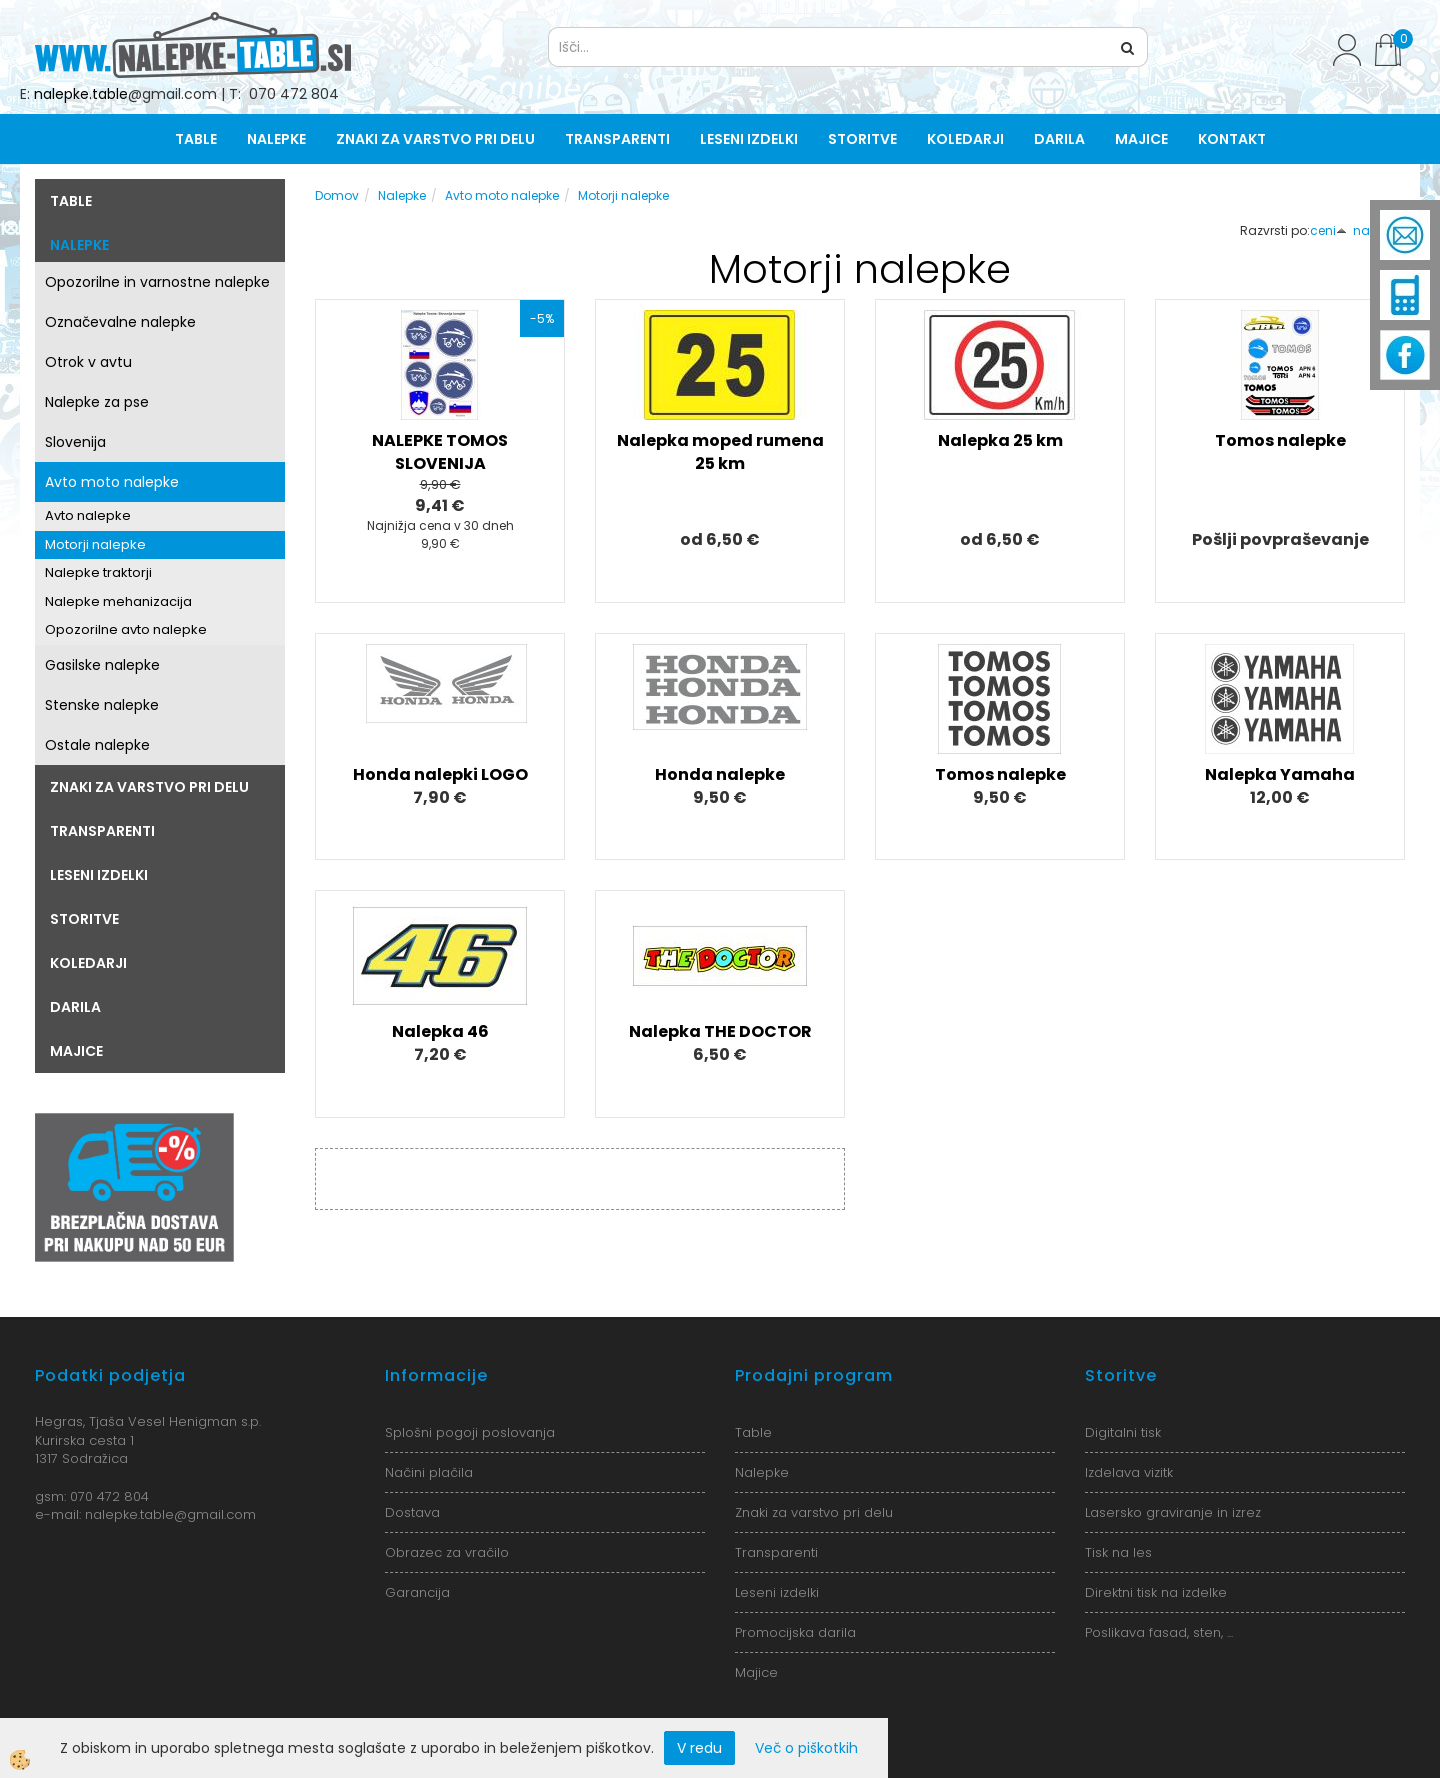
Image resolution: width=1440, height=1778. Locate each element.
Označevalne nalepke (120, 322)
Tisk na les (1118, 1552)
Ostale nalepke (97, 745)
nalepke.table (81, 94)
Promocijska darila (795, 1632)
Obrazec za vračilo (447, 1552)
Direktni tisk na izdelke (1156, 1592)
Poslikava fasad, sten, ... (1159, 1632)
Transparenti (617, 139)
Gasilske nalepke (102, 665)
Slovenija (75, 442)
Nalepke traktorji (98, 572)
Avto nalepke (88, 515)
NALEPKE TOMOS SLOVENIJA (440, 452)
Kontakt (1232, 139)
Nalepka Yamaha (1280, 774)
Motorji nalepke (95, 544)
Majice (1141, 139)
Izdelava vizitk (1129, 1472)
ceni (1328, 230)
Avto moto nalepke (112, 482)
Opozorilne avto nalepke (126, 629)
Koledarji (965, 139)
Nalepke (276, 139)
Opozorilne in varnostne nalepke (157, 282)
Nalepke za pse (97, 402)
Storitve (862, 139)
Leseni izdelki (749, 139)
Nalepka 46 (440, 1031)
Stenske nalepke (102, 705)
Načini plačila (429, 1472)
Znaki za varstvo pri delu (435, 139)
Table (196, 139)
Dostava (412, 1512)
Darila (1059, 139)
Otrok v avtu (88, 362)
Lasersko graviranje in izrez (1173, 1512)
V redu (699, 1748)
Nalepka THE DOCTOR (720, 1031)
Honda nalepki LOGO (440, 774)
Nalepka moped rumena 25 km (720, 452)
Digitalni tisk (1123, 1432)
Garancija (417, 1592)
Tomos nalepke (1280, 440)
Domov (337, 195)
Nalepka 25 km (1000, 440)
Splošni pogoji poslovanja (470, 1432)
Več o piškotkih (806, 1748)
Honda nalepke (720, 774)
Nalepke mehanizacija (118, 601)
